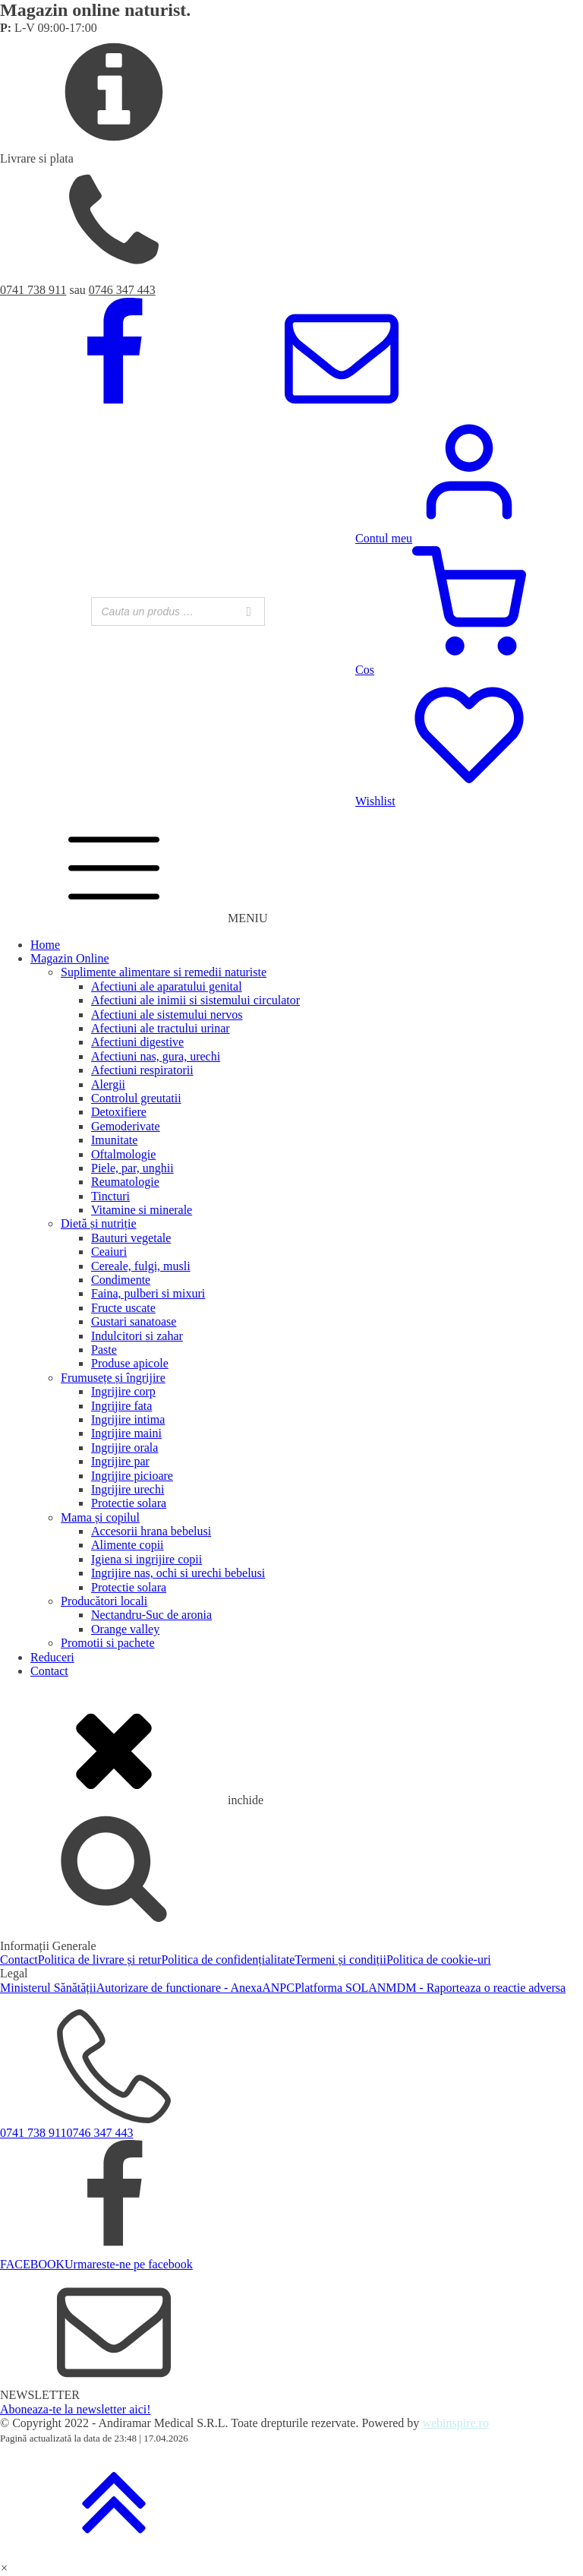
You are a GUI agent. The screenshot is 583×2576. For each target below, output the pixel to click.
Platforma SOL (331, 1987)
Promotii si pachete (108, 1642)
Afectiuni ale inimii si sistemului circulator (195, 1000)
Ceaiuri (109, 1251)
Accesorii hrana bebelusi (151, 1531)
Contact (49, 1670)
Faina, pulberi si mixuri (148, 1293)
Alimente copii (127, 1544)
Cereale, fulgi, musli (141, 1266)
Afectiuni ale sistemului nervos (167, 1014)
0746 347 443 (122, 289)
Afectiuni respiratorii (142, 1070)
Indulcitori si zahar (137, 1335)
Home (45, 944)
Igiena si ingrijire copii (146, 1559)
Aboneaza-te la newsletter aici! (75, 2409)
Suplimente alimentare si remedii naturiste (163, 972)
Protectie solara (128, 1503)
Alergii (108, 1084)
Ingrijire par (120, 1461)
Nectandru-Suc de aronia (151, 1614)
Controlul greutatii (136, 1098)
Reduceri (52, 1657)
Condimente (120, 1279)
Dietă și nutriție (99, 1223)
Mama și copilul (100, 1517)
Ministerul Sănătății (48, 1987)
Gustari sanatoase (133, 1321)
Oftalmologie (123, 1154)
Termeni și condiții (340, 1959)
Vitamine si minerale (141, 1209)
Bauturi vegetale (131, 1237)
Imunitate (114, 1139)
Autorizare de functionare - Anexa (179, 1987)
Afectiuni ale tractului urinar (160, 1028)
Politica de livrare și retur (100, 1959)
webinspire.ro (455, 2422)
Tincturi (110, 1196)
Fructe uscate (123, 1307)
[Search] (249, 611)
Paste (104, 1349)
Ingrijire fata (121, 1405)
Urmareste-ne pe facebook (129, 2264)
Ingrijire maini (126, 1433)
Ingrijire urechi (127, 1489)
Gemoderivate (125, 1126)
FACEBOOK (32, 2264)
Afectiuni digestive (137, 1041)
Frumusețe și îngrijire (113, 1377)
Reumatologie (125, 1181)
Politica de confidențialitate (228, 1959)
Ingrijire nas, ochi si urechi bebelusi (178, 1572)
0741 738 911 (33, 289)
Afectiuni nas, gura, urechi (155, 1056)
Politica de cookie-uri (438, 1959)
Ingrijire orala (124, 1447)
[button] (4, 2568)
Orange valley (125, 1629)
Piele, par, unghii (132, 1168)
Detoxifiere (119, 1111)
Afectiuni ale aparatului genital (166, 986)
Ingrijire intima (128, 1419)
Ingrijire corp (123, 1391)
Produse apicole (130, 1363)
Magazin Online (69, 958)
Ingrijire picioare (132, 1475)
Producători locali (104, 1601)
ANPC (278, 1987)
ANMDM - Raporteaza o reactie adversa (467, 1987)
